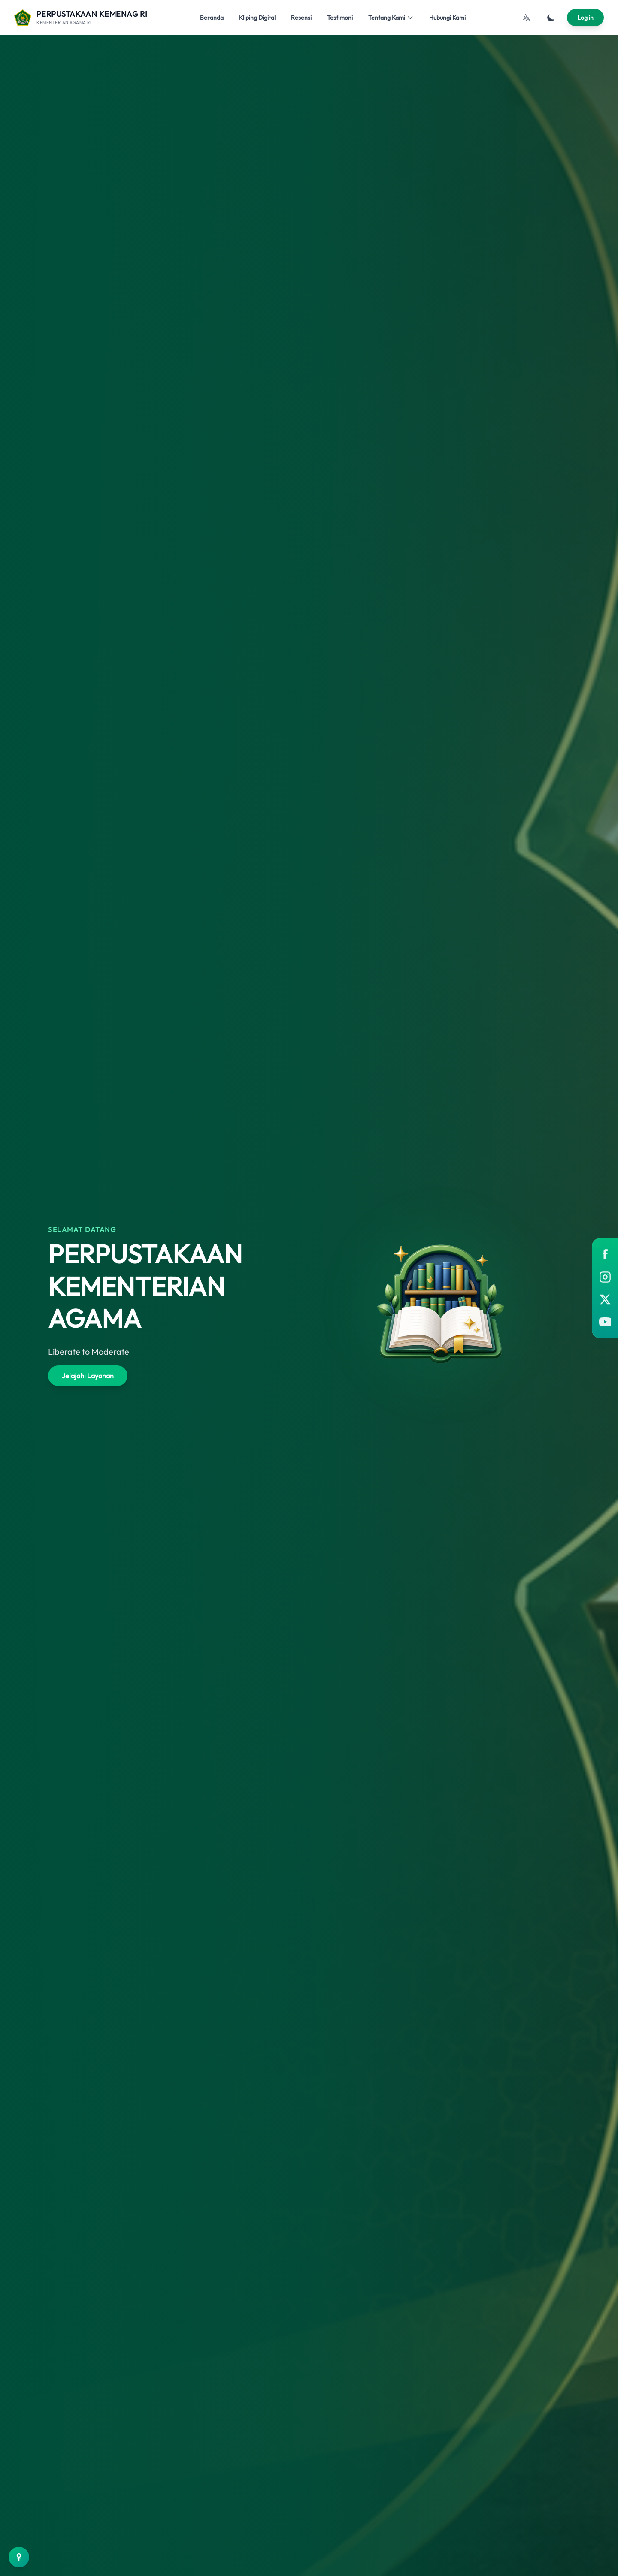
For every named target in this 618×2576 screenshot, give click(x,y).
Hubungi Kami (447, 17)
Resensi (301, 17)
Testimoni (340, 17)
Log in (585, 17)
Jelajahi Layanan (88, 1375)
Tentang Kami (391, 17)
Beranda (212, 17)
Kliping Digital (257, 17)
